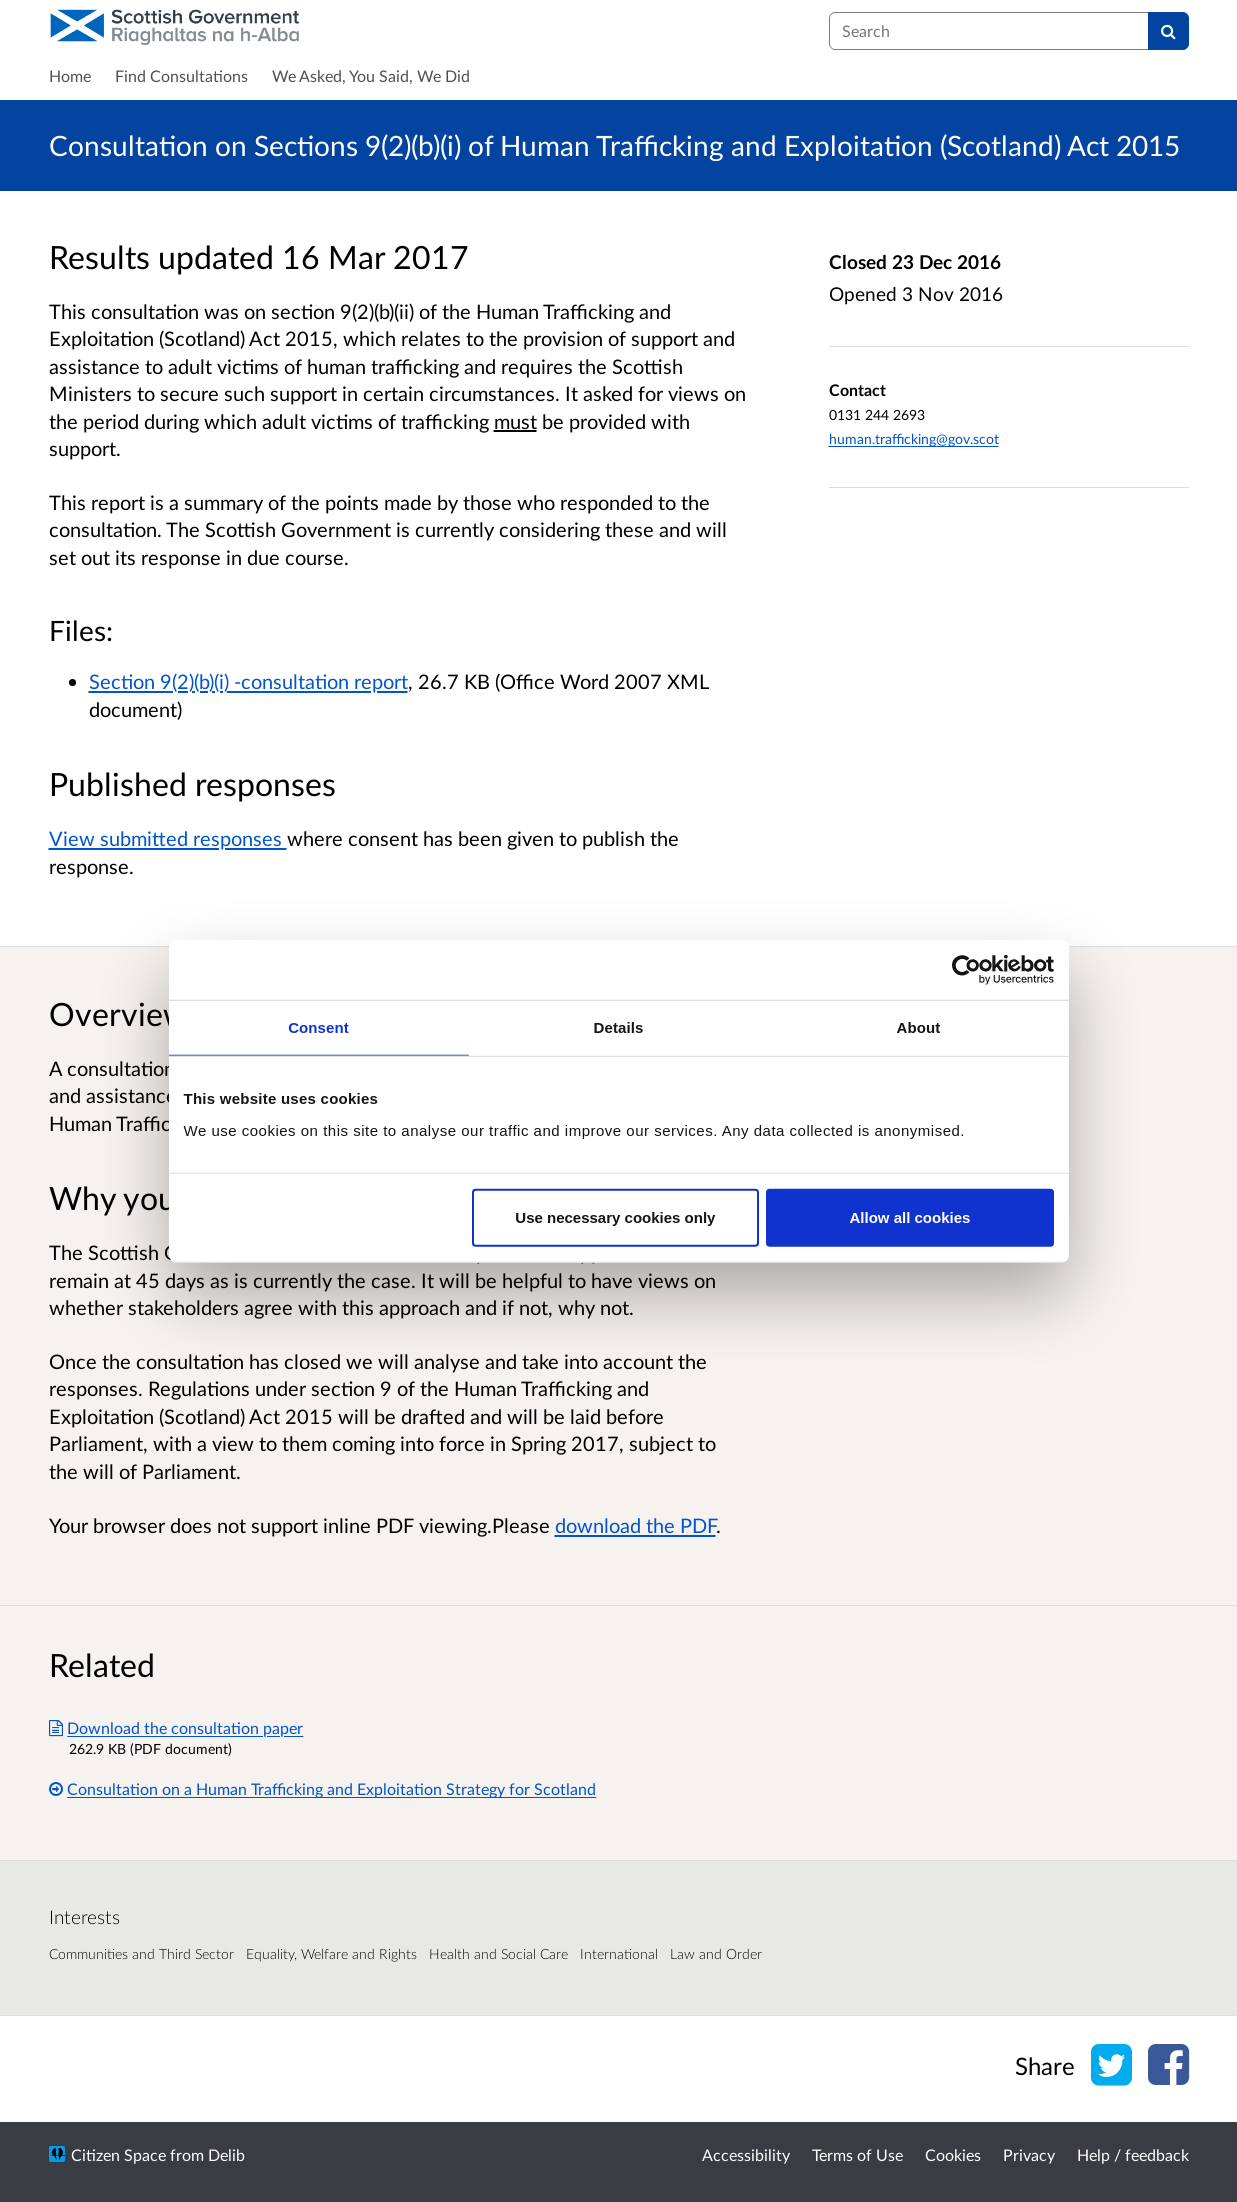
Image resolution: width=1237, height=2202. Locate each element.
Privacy (1029, 2154)
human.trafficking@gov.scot (914, 438)
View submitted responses (168, 838)
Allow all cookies (910, 1216)
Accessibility (746, 2154)
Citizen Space (118, 2154)
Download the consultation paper (176, 1727)
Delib (226, 2154)
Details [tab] (619, 1027)
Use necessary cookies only (615, 1216)
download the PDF (635, 1525)
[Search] (1168, 31)
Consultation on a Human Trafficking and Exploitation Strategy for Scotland (323, 1788)
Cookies (953, 2154)
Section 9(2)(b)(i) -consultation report (248, 681)
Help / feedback (1133, 2154)
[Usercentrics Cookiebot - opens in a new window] (966, 970)
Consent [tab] (318, 1027)
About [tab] (919, 1027)
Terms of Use (857, 2154)
